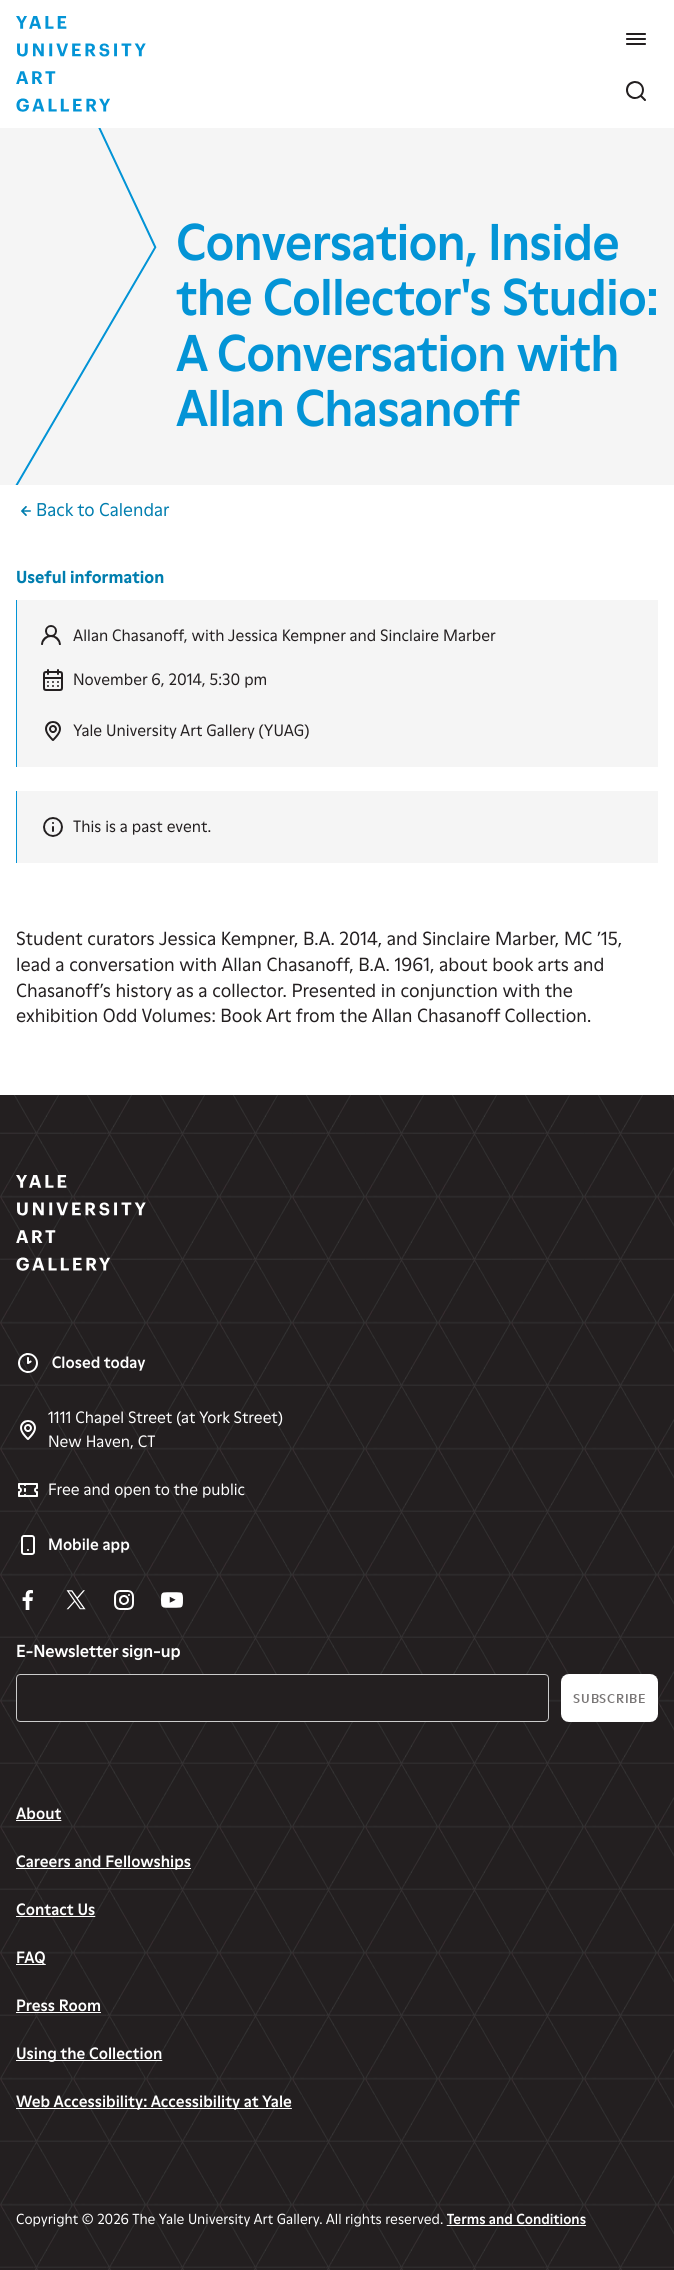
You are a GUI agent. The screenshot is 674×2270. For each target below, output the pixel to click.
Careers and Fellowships (103, 1861)
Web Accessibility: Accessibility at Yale (154, 2101)
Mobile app (73, 1545)
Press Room (58, 2005)
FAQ (31, 1957)
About (38, 1813)
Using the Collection (89, 2053)
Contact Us (55, 1909)
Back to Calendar (92, 511)
